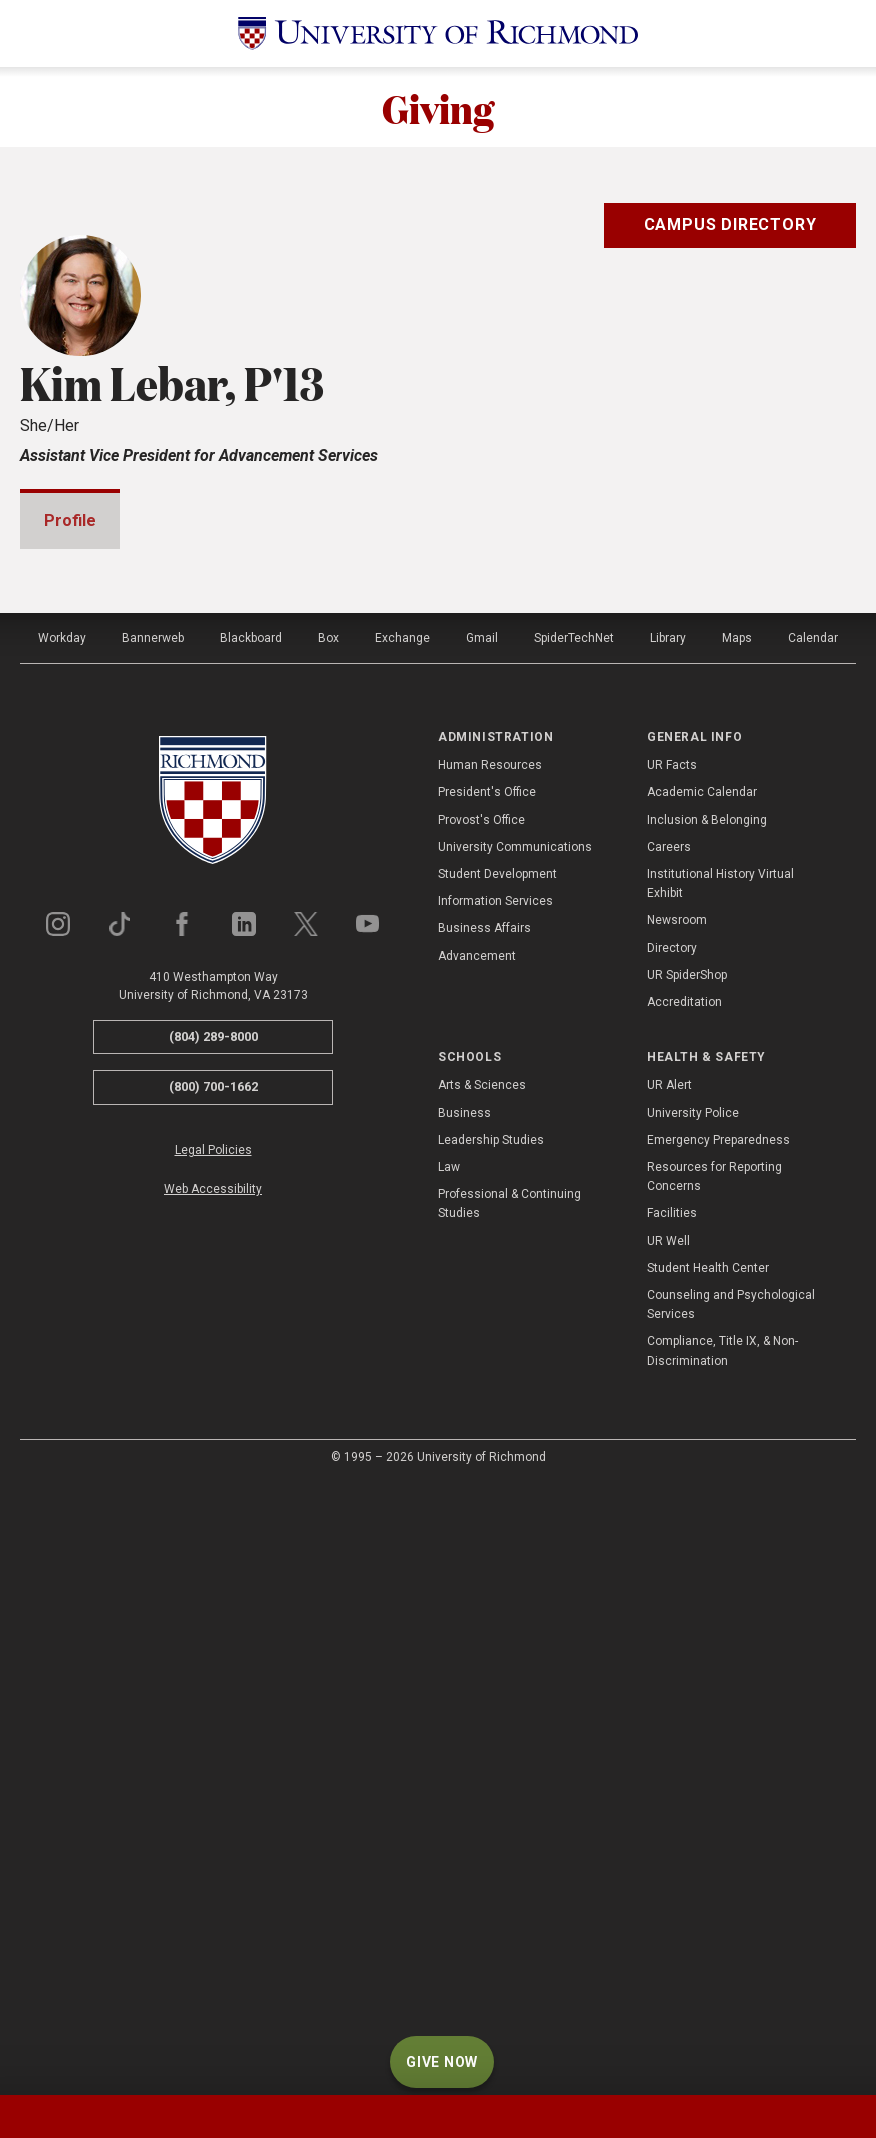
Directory (672, 1556)
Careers (669, 1455)
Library (668, 1246)
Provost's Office (481, 1428)
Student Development (497, 1482)
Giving (438, 107)
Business (464, 1721)
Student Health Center (708, 1876)
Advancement (477, 1564)
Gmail (482, 1246)
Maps (737, 1246)
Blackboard (251, 1246)
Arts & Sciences (482, 1693)
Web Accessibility (213, 1797)
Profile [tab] (70, 520)
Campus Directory (730, 224)
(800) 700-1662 (213, 1694)
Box (328, 1246)
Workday (62, 1246)
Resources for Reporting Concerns (714, 1784)
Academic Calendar (702, 1400)
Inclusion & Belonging (707, 1428)
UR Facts (672, 1373)
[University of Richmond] (438, 33)
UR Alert (669, 1693)
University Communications (515, 1455)
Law (449, 1775)
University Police (693, 1721)
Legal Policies (213, 1758)
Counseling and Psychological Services (731, 1912)
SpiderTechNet (574, 1246)
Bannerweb (153, 1246)
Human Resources (490, 1373)
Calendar (813, 1246)
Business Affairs (484, 1536)
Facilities (672, 1821)
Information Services (495, 1509)
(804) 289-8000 (213, 1644)
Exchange (402, 1246)
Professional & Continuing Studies (509, 1811)
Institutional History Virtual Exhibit (720, 1491)
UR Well (668, 1849)
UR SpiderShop (687, 1583)
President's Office (487, 1400)
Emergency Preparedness (718, 1748)
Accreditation (684, 1610)
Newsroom (677, 1528)
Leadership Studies (491, 1748)
